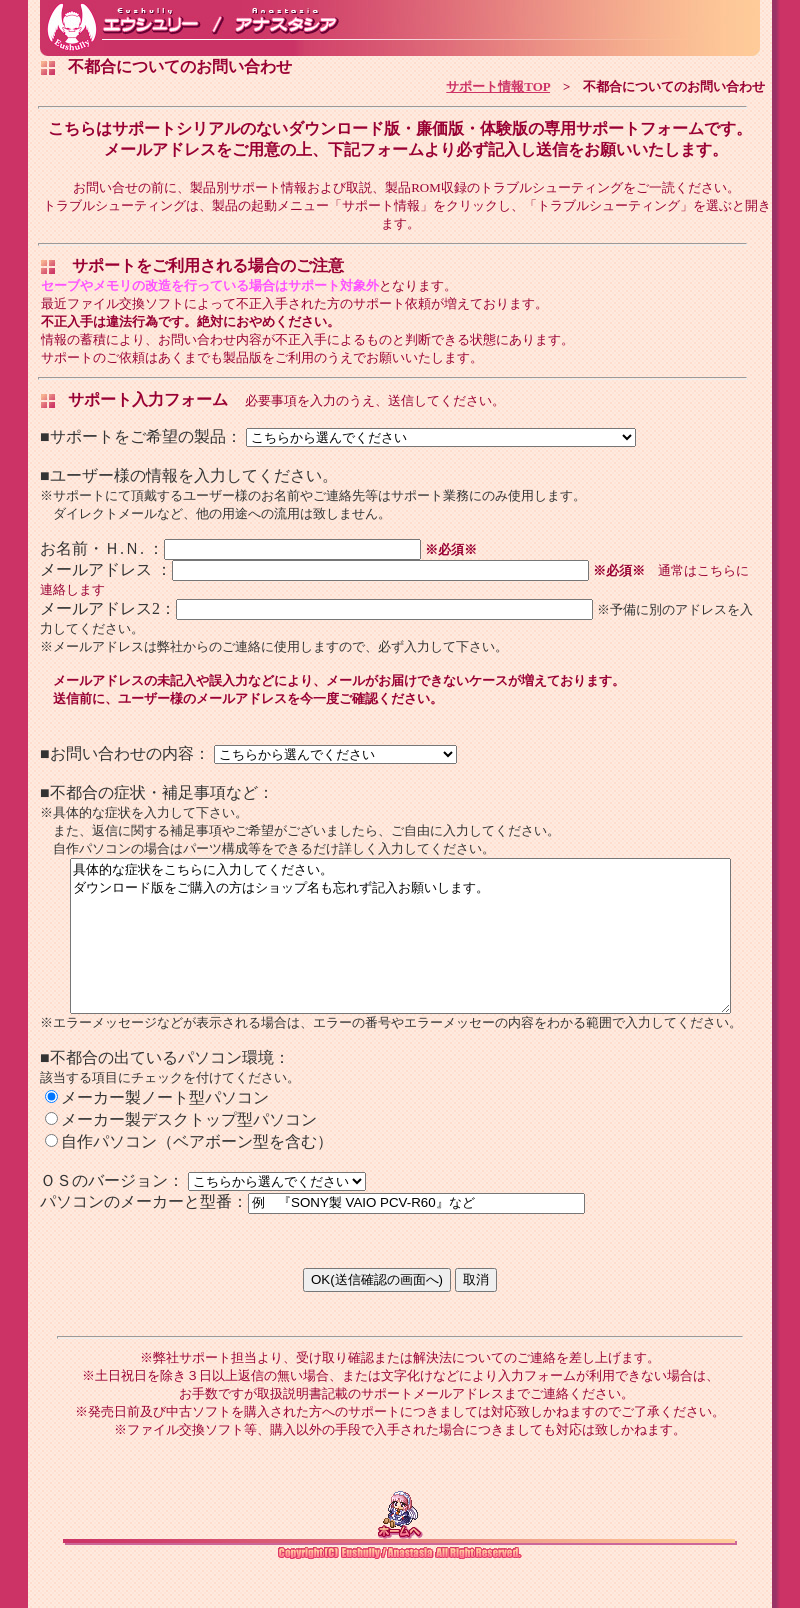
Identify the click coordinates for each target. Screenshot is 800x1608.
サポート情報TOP (498, 85)
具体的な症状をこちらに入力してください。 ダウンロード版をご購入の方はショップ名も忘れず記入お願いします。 (400, 950)
